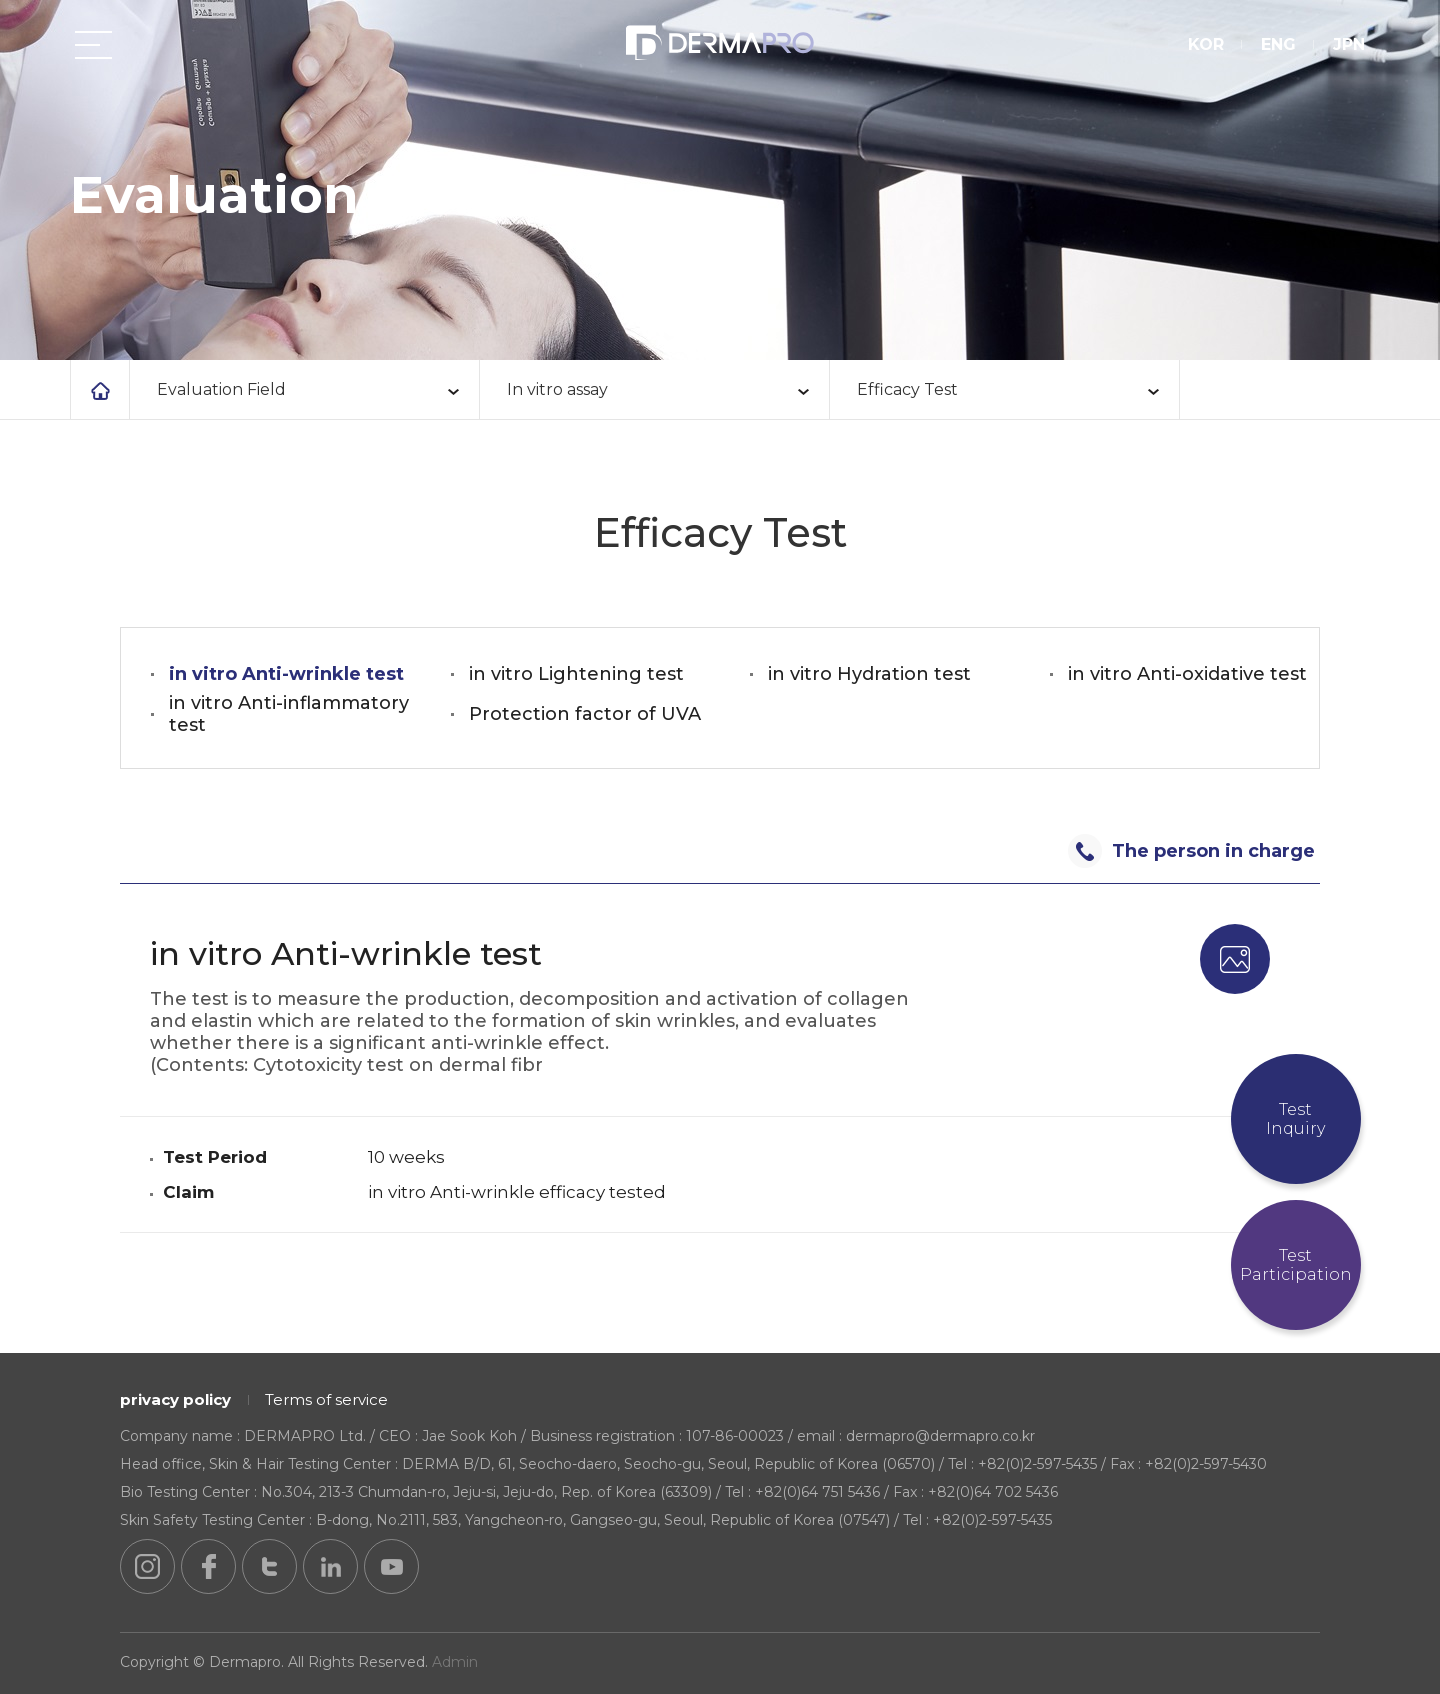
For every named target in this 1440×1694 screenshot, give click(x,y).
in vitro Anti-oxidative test (1187, 674)
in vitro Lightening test (576, 674)
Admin (455, 1662)
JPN (1345, 47)
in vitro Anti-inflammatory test (289, 714)
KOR (1202, 47)
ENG (1274, 47)
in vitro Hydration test (869, 674)
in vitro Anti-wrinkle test (286, 674)
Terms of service (326, 1399)
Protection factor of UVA (585, 714)
